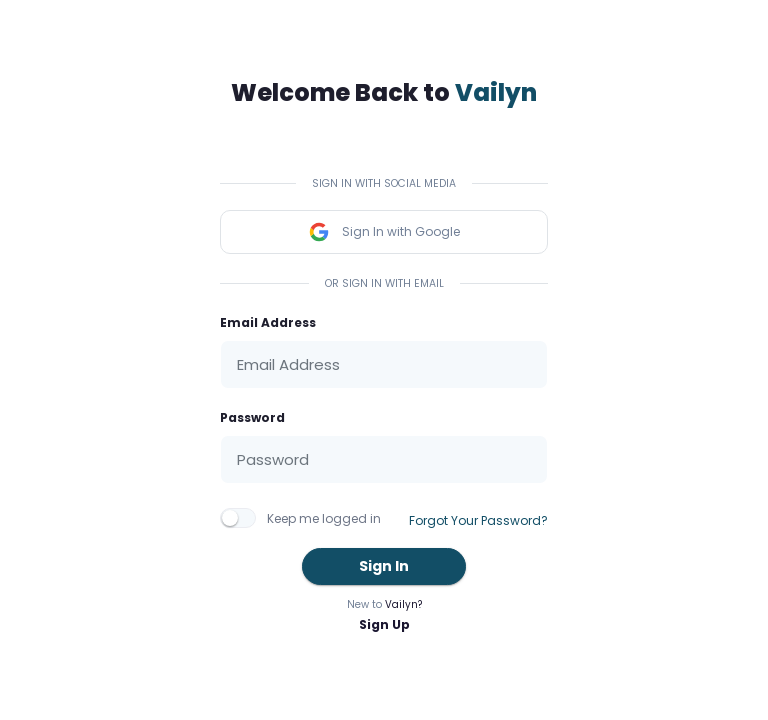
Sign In (384, 566)
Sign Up (384, 624)
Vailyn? (403, 604)
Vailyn (496, 92)
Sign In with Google (384, 232)
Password (252, 417)
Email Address (268, 322)
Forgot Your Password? (478, 520)
